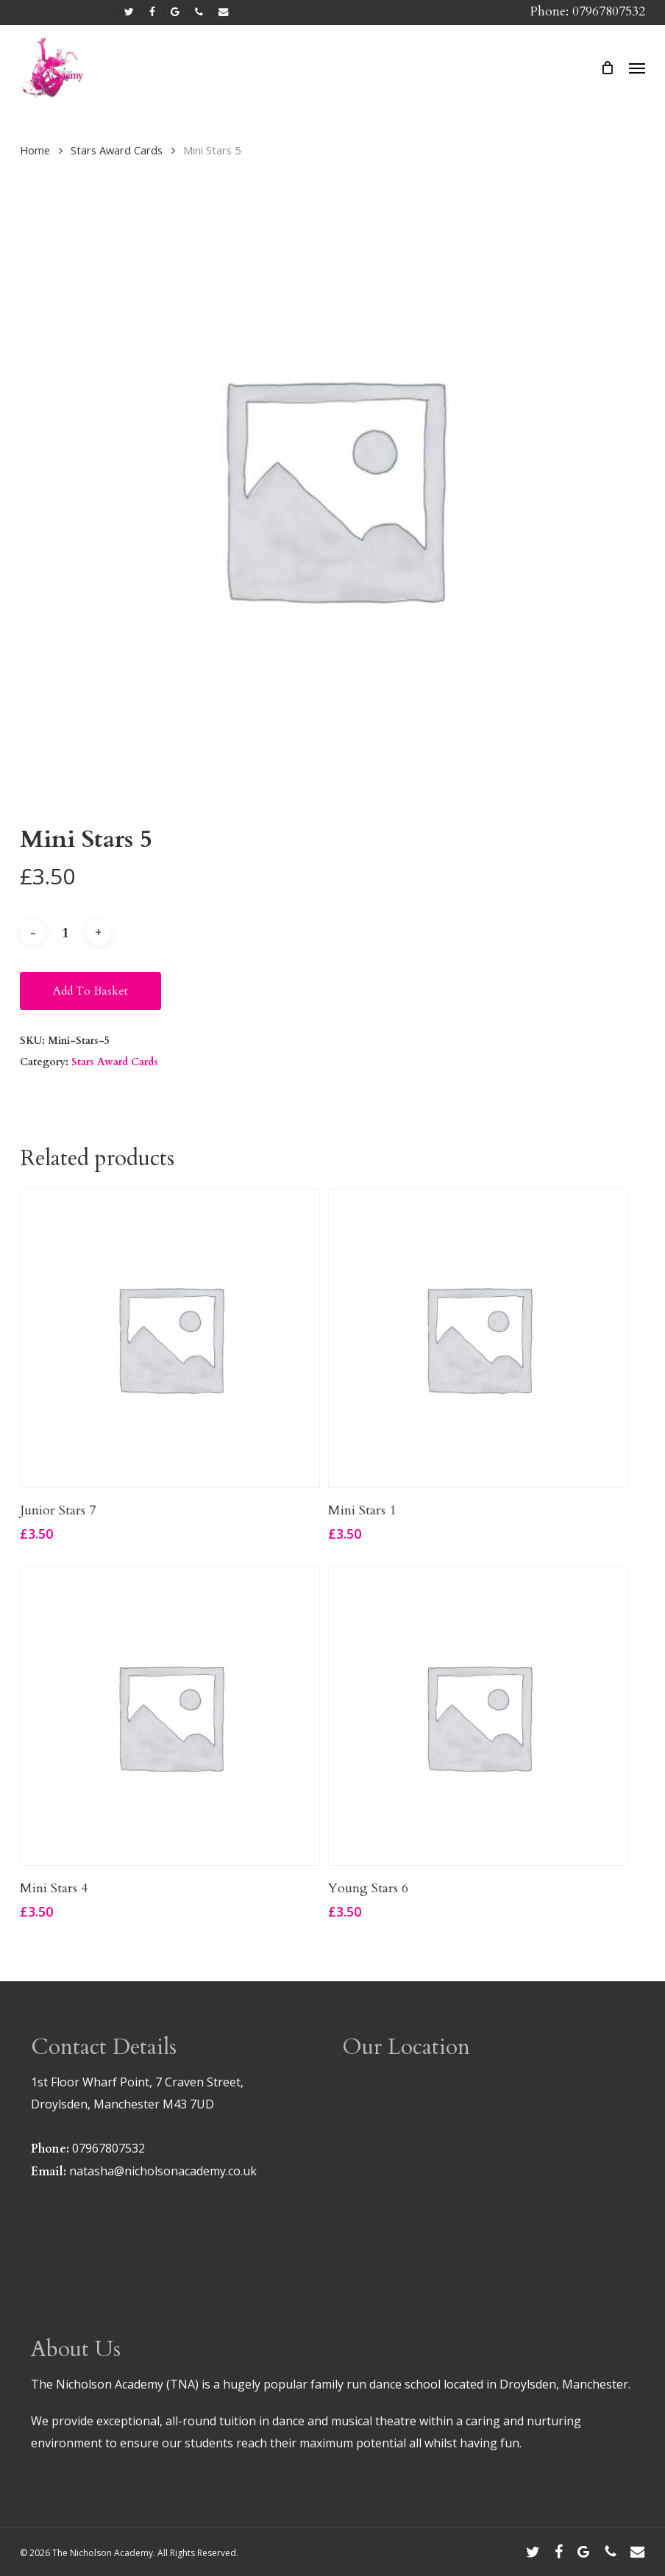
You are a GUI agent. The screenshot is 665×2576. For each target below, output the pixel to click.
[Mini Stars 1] (478, 1338)
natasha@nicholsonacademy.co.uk (163, 2171)
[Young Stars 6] (478, 1717)
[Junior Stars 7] (170, 1338)
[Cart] (608, 68)
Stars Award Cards (117, 150)
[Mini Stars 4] (170, 1717)
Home (35, 150)
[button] (637, 67)
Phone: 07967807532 (587, 11)
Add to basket (90, 991)
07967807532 (108, 2148)
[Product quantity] (65, 933)
